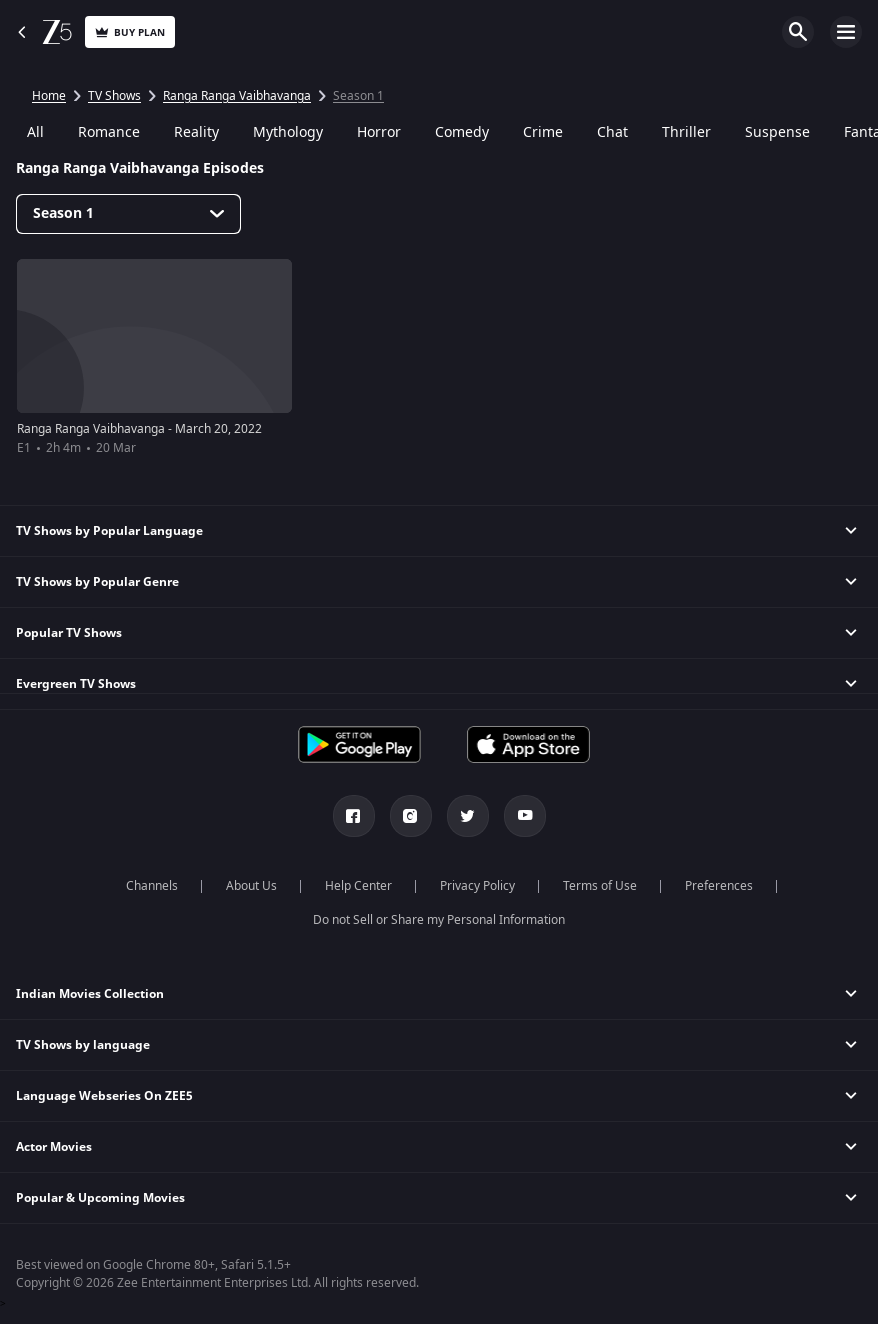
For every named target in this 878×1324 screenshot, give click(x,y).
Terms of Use (600, 886)
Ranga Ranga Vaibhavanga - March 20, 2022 (139, 429)
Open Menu (846, 32)
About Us (251, 886)
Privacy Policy (477, 886)
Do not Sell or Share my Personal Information (439, 920)
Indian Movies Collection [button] (90, 994)
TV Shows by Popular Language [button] (109, 531)
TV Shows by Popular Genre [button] (97, 582)
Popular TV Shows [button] (69, 633)
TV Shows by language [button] (83, 1045)
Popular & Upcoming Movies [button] (100, 1198)
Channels (152, 886)
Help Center (358, 886)
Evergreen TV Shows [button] (76, 684)
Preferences (719, 886)
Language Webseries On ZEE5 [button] (104, 1096)
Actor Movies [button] (54, 1147)
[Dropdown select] (128, 214)
